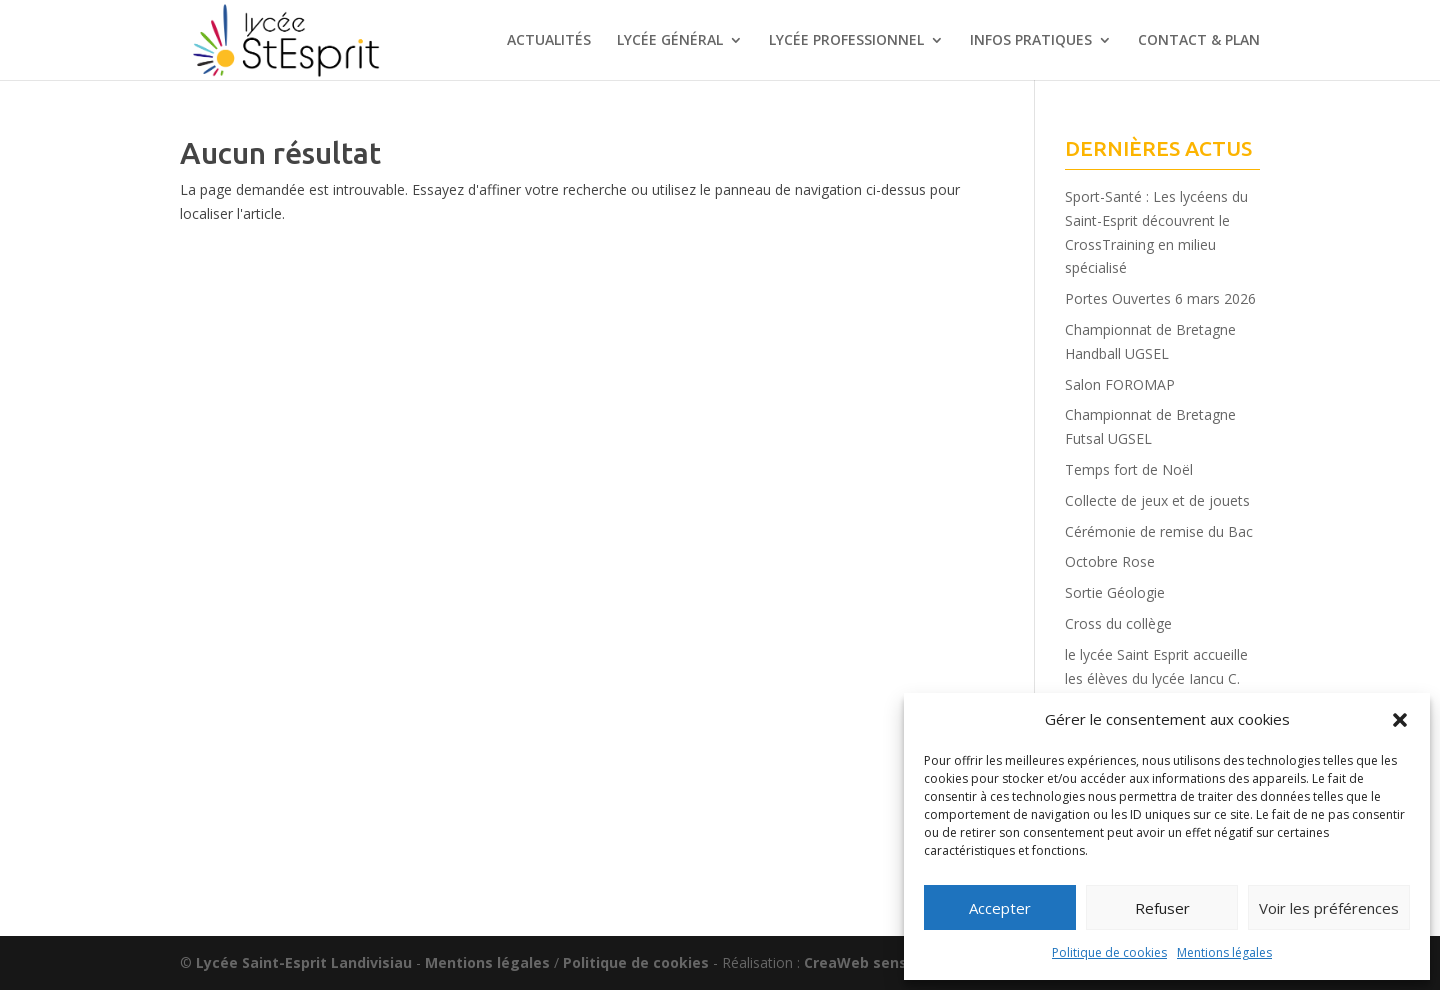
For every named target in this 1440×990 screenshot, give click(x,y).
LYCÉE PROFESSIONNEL (846, 41)
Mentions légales (1224, 952)
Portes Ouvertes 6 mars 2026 (1160, 298)
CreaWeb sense (860, 962)
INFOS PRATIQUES (1031, 41)
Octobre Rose (1110, 561)
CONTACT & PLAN (1199, 41)
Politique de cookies (1109, 952)
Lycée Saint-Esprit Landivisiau (304, 962)
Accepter (1000, 908)
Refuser (1162, 908)
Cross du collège (1118, 623)
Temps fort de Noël (1129, 469)
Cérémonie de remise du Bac (1159, 531)
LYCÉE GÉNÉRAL (670, 41)
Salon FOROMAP (1120, 384)
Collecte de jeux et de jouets (1157, 500)
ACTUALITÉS (549, 41)
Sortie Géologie (1115, 592)
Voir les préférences (1329, 908)
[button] (1400, 720)
